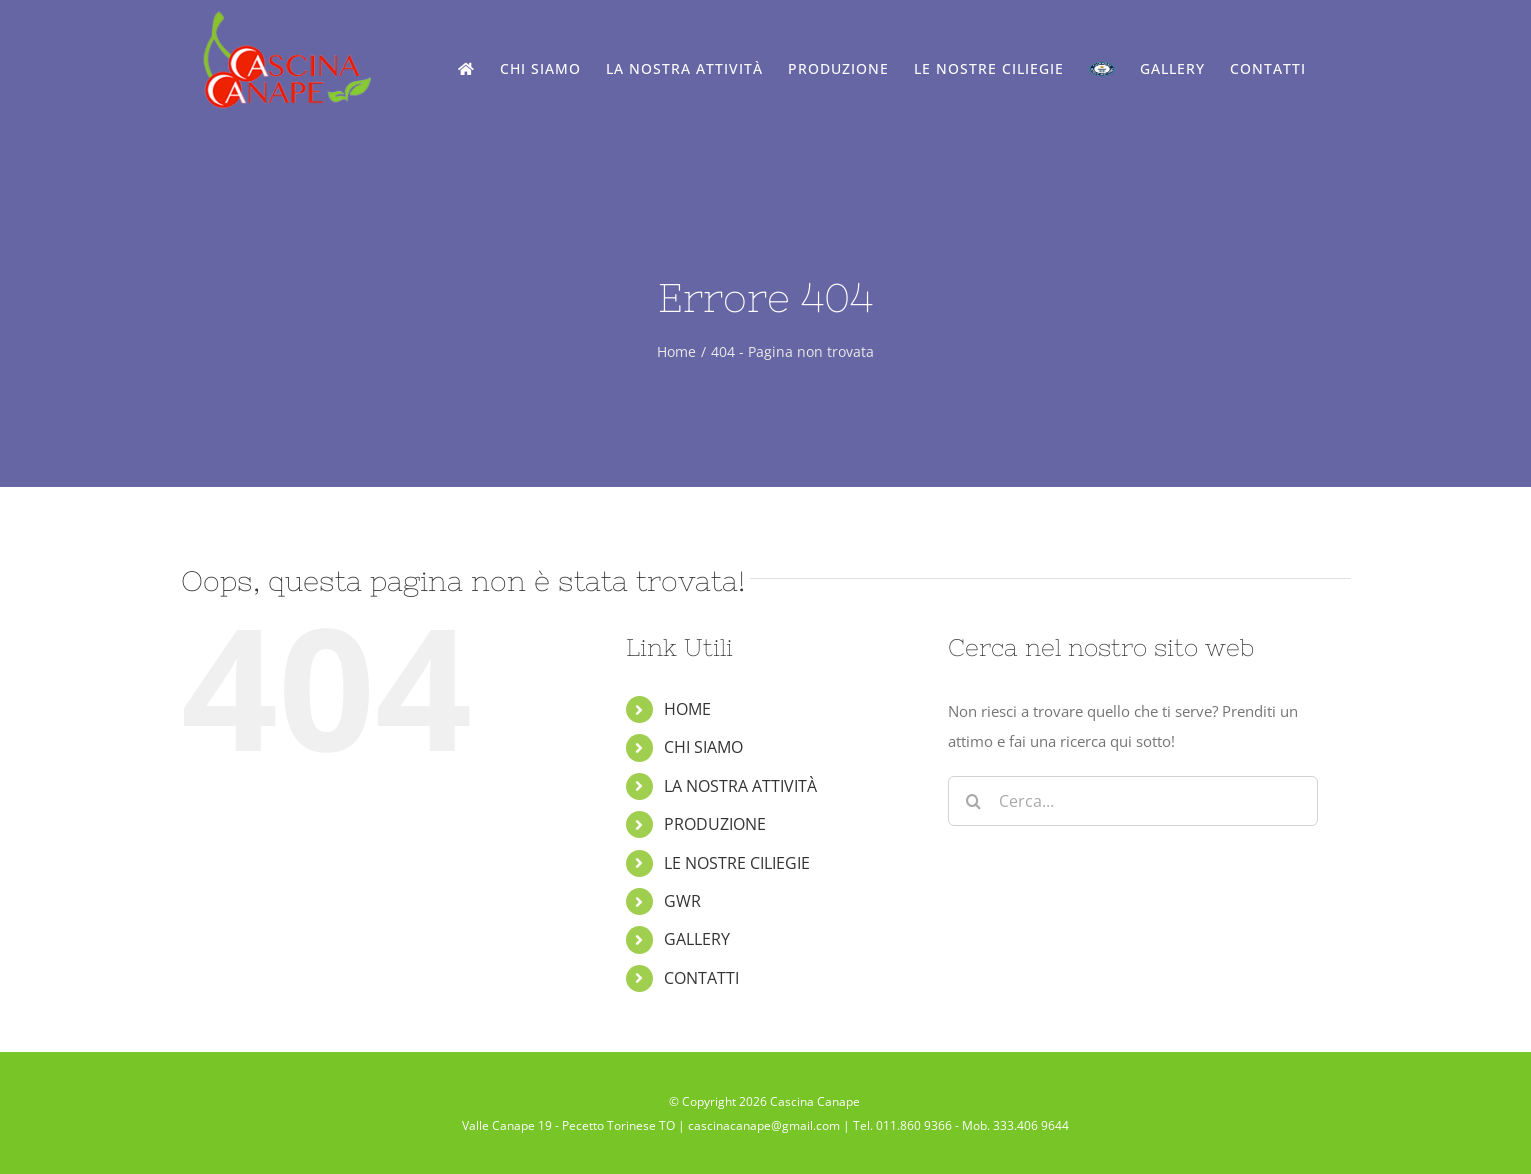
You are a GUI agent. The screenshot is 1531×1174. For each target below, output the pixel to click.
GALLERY (697, 939)
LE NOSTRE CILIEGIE (737, 863)
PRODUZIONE (715, 824)
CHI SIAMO (703, 747)
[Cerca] (973, 801)
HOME (687, 709)
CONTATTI (701, 978)
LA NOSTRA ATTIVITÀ (740, 786)
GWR (682, 901)
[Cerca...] (1133, 801)
